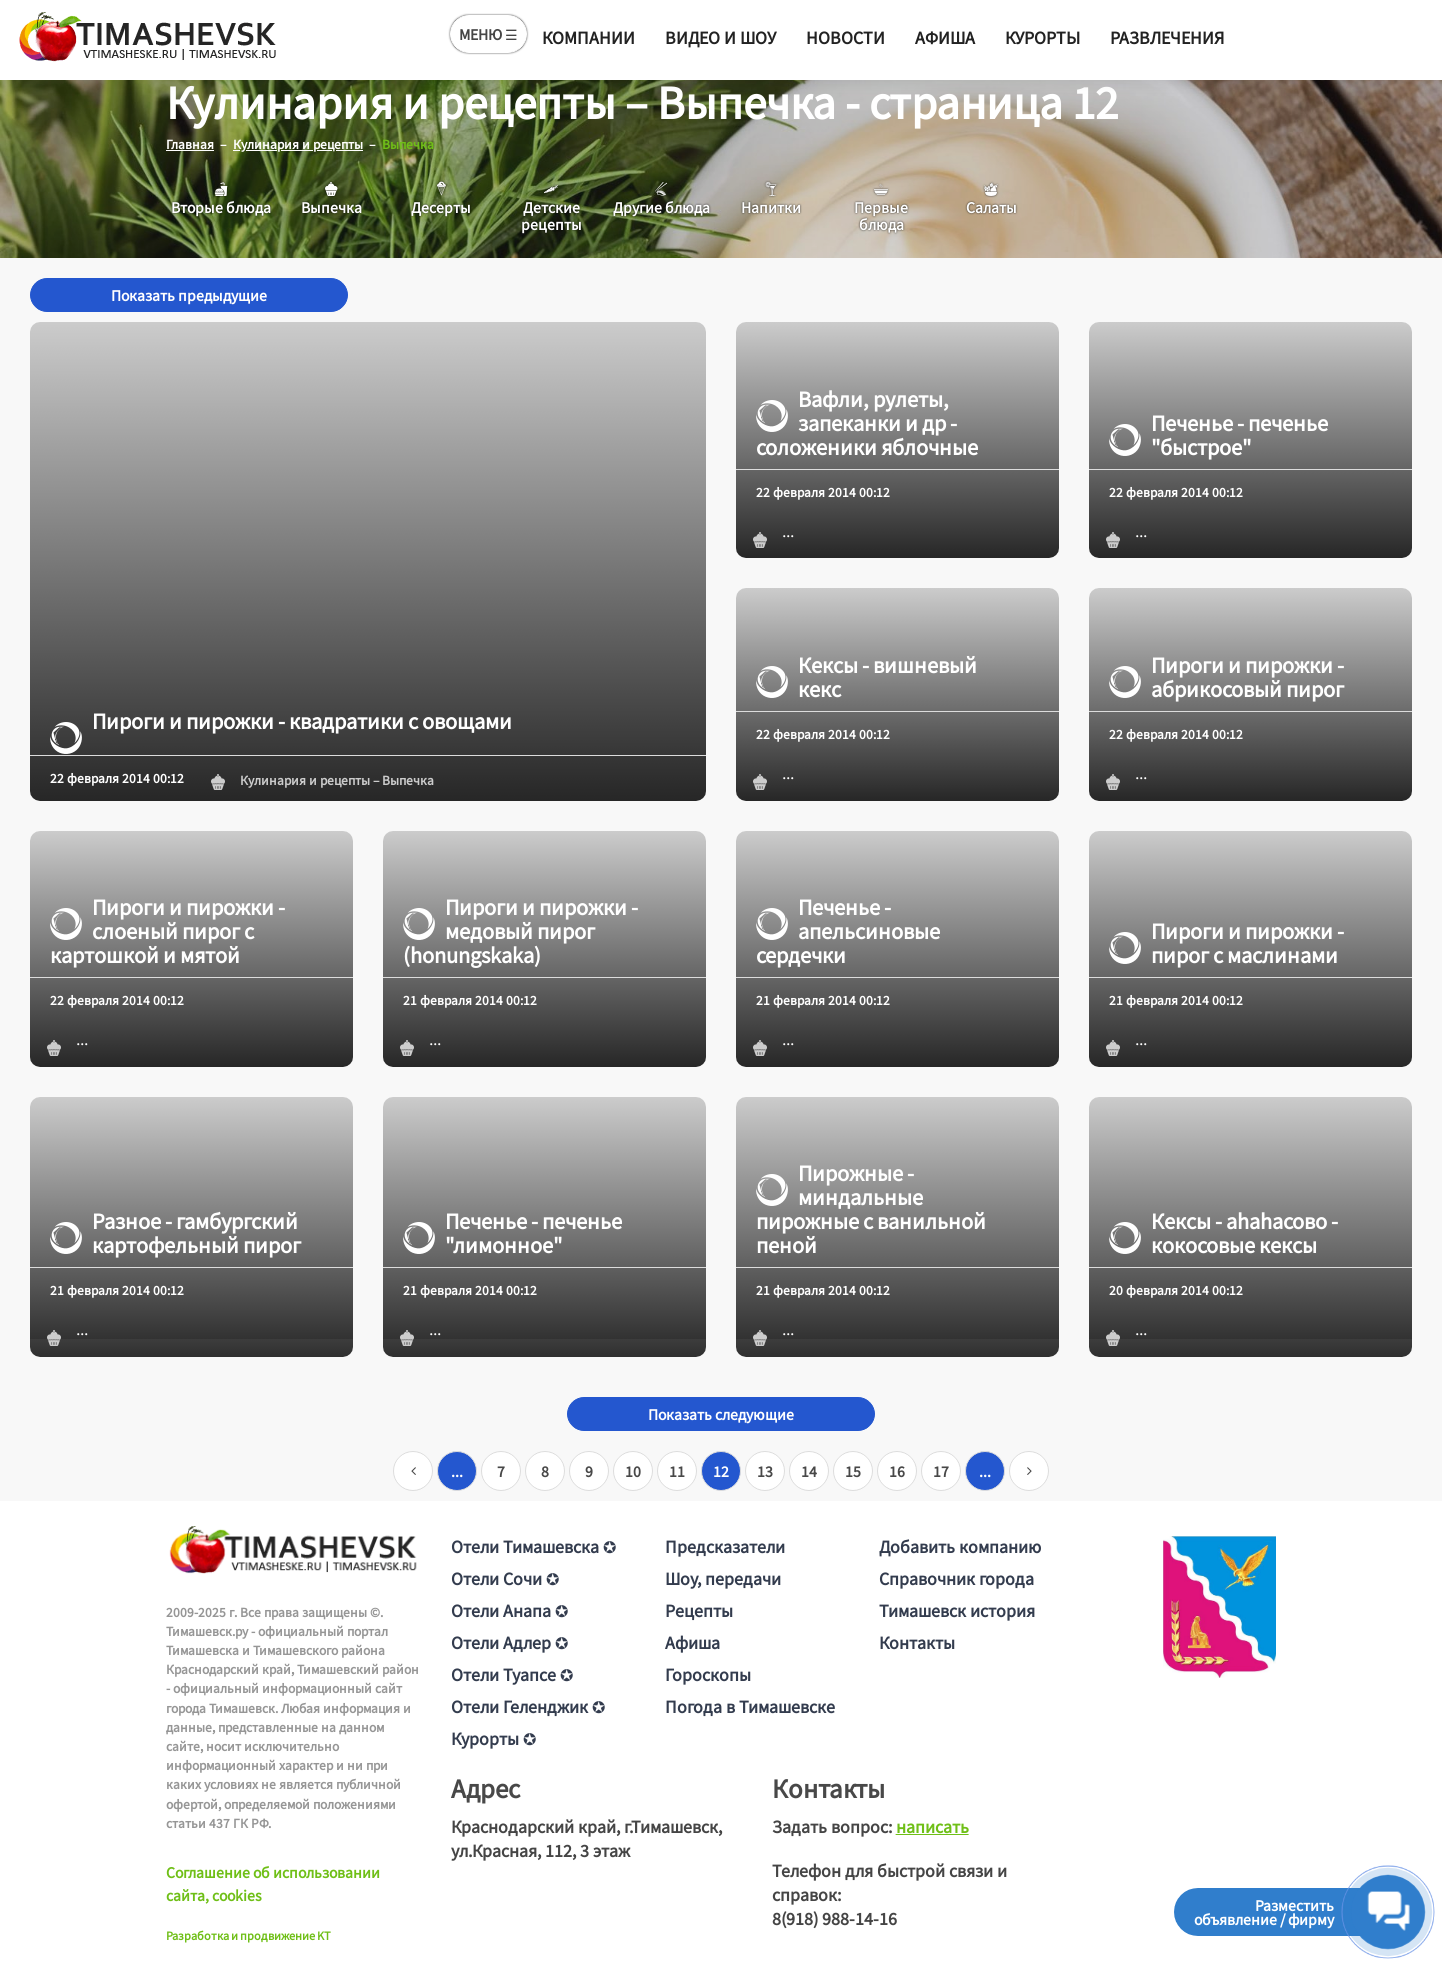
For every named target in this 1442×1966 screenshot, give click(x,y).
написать (932, 1825)
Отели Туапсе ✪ (512, 1673)
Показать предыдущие (189, 295)
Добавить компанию (960, 1545)
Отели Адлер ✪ (509, 1641)
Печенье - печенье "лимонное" (512, 1233)
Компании (588, 37)
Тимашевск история (957, 1609)
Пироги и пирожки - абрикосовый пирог (1226, 676)
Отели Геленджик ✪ (528, 1705)
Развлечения (1167, 37)
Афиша (945, 37)
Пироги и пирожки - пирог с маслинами (1226, 943)
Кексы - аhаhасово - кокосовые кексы (1223, 1233)
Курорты (1042, 37)
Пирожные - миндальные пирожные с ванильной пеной (871, 1209)
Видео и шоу (720, 37)
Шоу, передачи (723, 1577)
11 (677, 1470)
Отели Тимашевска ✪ (533, 1545)
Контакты (917, 1641)
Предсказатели (725, 1545)
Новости (845, 37)
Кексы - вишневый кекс (866, 676)
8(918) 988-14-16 (834, 1917)
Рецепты (699, 1609)
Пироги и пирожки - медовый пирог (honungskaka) (520, 931)
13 (765, 1470)
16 (897, 1470)
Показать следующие (721, 1413)
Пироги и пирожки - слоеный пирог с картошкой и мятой (167, 931)
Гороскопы (708, 1673)
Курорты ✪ (493, 1737)
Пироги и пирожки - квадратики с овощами (281, 720)
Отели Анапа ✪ (509, 1609)
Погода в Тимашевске (750, 1705)
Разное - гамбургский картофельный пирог (175, 1233)
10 (633, 1470)
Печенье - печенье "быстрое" (1218, 434)
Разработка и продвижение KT (248, 1935)
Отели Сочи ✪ (505, 1577)
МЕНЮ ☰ (488, 34)
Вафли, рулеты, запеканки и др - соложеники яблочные (867, 422)
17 (941, 1470)
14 (809, 1470)
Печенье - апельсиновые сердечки (848, 931)
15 (853, 1470)
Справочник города (956, 1577)
